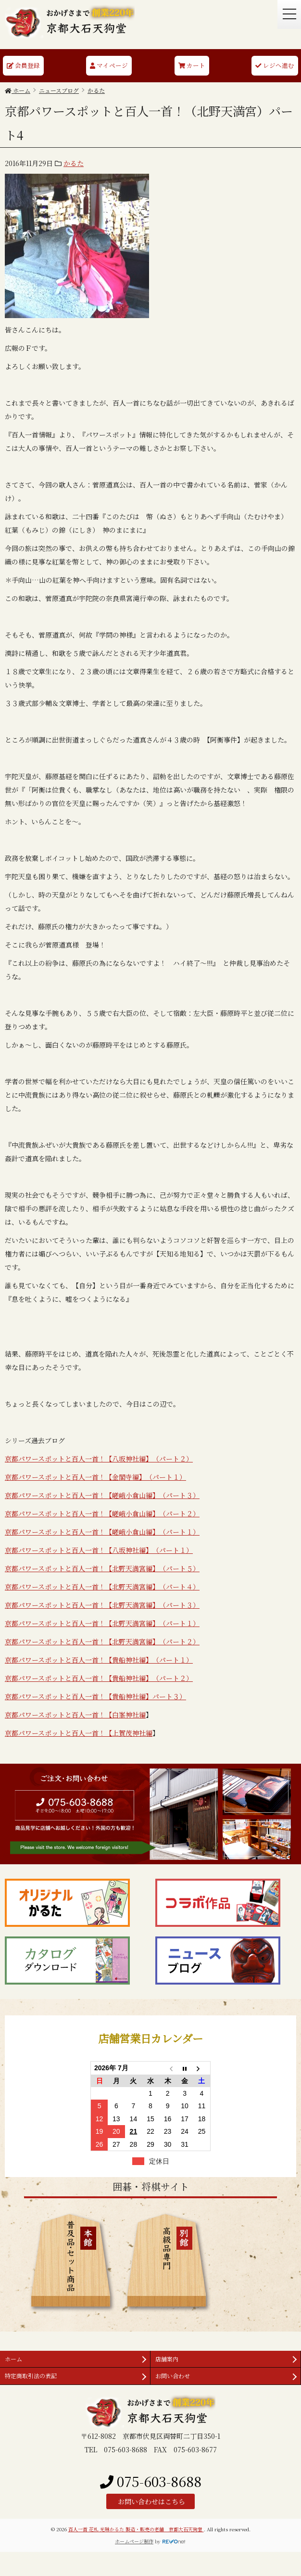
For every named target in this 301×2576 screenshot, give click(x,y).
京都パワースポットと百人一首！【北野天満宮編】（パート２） (102, 1641)
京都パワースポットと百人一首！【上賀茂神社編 (78, 1733)
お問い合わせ (172, 2375)
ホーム (13, 2359)
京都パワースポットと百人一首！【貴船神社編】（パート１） (99, 1660)
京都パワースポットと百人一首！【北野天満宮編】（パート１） (102, 1623)
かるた (73, 163)
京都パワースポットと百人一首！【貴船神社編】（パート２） (99, 1678)
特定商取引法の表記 (31, 2375)
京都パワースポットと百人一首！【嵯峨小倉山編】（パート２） (102, 1513)
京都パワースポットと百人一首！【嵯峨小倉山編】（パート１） (102, 1532)
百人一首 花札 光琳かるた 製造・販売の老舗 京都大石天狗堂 (136, 2529)
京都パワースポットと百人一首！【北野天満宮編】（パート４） (102, 1586)
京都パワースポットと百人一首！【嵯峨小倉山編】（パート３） (102, 1495)
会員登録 (23, 65)
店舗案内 (166, 2359)
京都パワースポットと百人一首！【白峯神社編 (75, 1714)
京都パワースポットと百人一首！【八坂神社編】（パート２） (99, 1458)
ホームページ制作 (134, 2541)
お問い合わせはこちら (150, 2501)
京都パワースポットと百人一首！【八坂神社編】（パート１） (99, 1550)
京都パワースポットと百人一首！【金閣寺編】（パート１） (95, 1477)
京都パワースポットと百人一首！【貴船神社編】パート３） (95, 1696)
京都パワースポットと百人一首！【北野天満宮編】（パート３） (102, 1605)
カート (191, 65)
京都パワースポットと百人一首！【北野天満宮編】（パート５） (102, 1568)
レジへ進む (274, 65)
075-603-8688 (150, 2481)
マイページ (109, 65)
